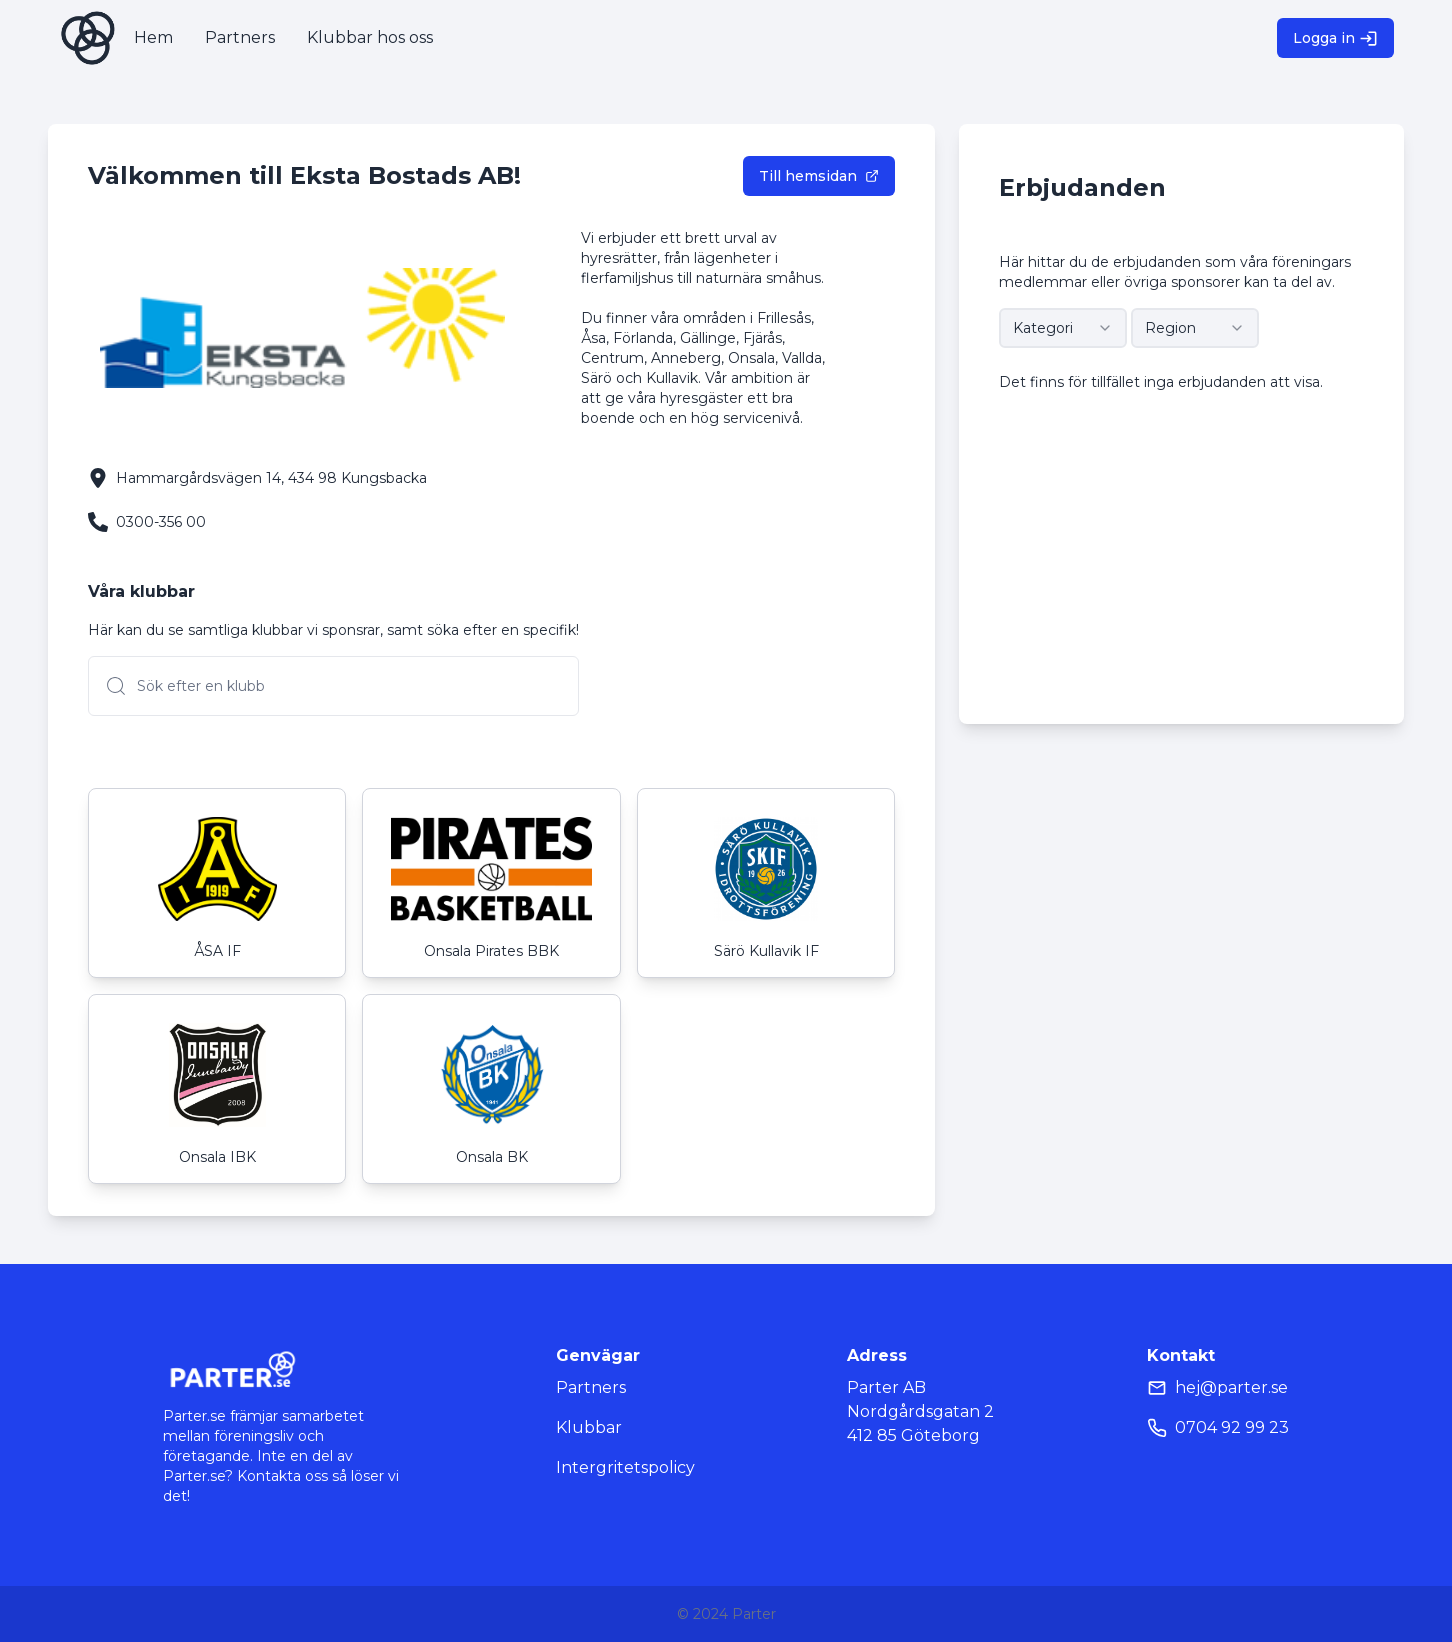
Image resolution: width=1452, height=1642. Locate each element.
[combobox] (1063, 328)
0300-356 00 (161, 522)
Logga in (1335, 38)
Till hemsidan (819, 176)
